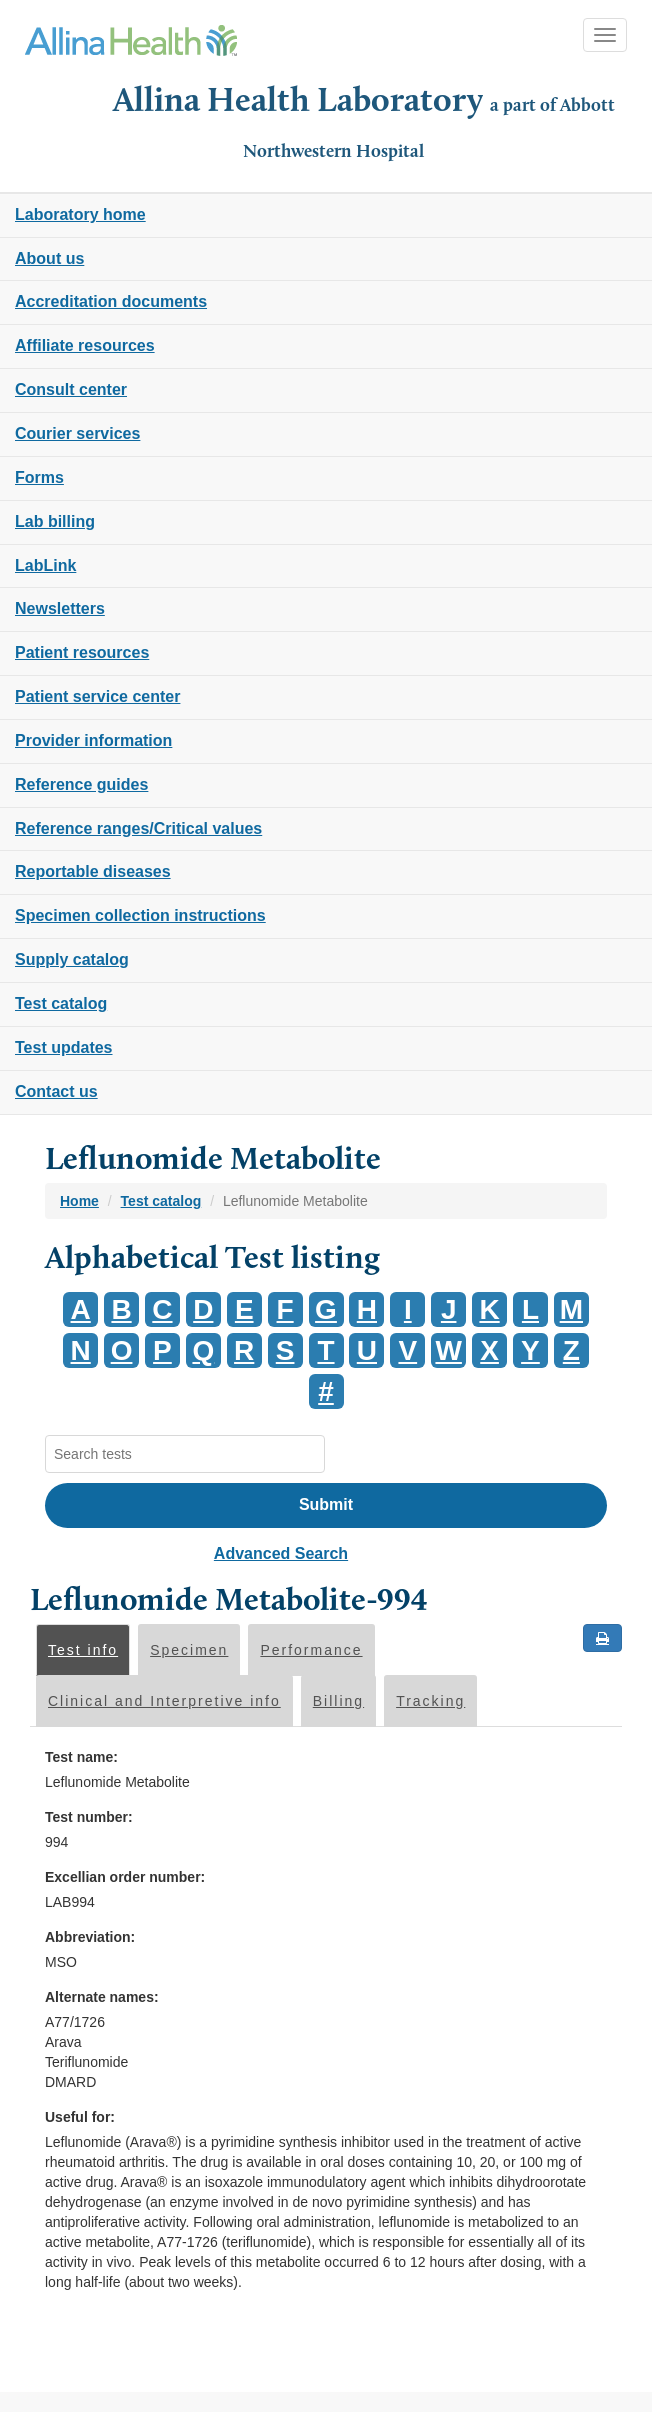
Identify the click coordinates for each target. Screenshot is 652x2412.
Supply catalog (72, 959)
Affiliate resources (85, 345)
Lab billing (55, 521)
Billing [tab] (338, 1701)
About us (49, 258)
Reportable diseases (93, 871)
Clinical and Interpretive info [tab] (164, 1701)
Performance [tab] (311, 1650)
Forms (39, 477)
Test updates (64, 1047)
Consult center (71, 389)
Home (79, 1201)
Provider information (93, 740)
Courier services (77, 433)
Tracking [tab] (430, 1701)
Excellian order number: (125, 1877)
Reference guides (81, 784)
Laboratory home (80, 214)
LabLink (45, 565)
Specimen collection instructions (140, 915)
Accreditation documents (111, 301)
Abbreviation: (90, 1937)
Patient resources (82, 652)
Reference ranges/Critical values (138, 828)
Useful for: (80, 2117)
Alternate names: (102, 1997)
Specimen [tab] (189, 1650)
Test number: (89, 1817)
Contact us (56, 1091)
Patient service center (97, 696)
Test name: (81, 1757)
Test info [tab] (83, 1650)
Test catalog (61, 1003)
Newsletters (60, 608)
